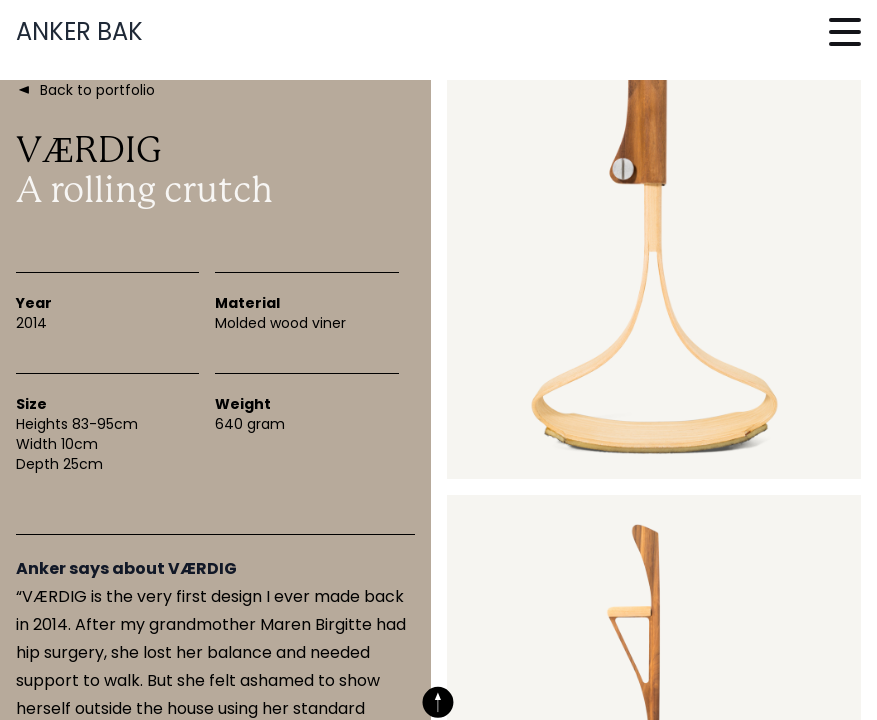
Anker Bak (79, 31)
